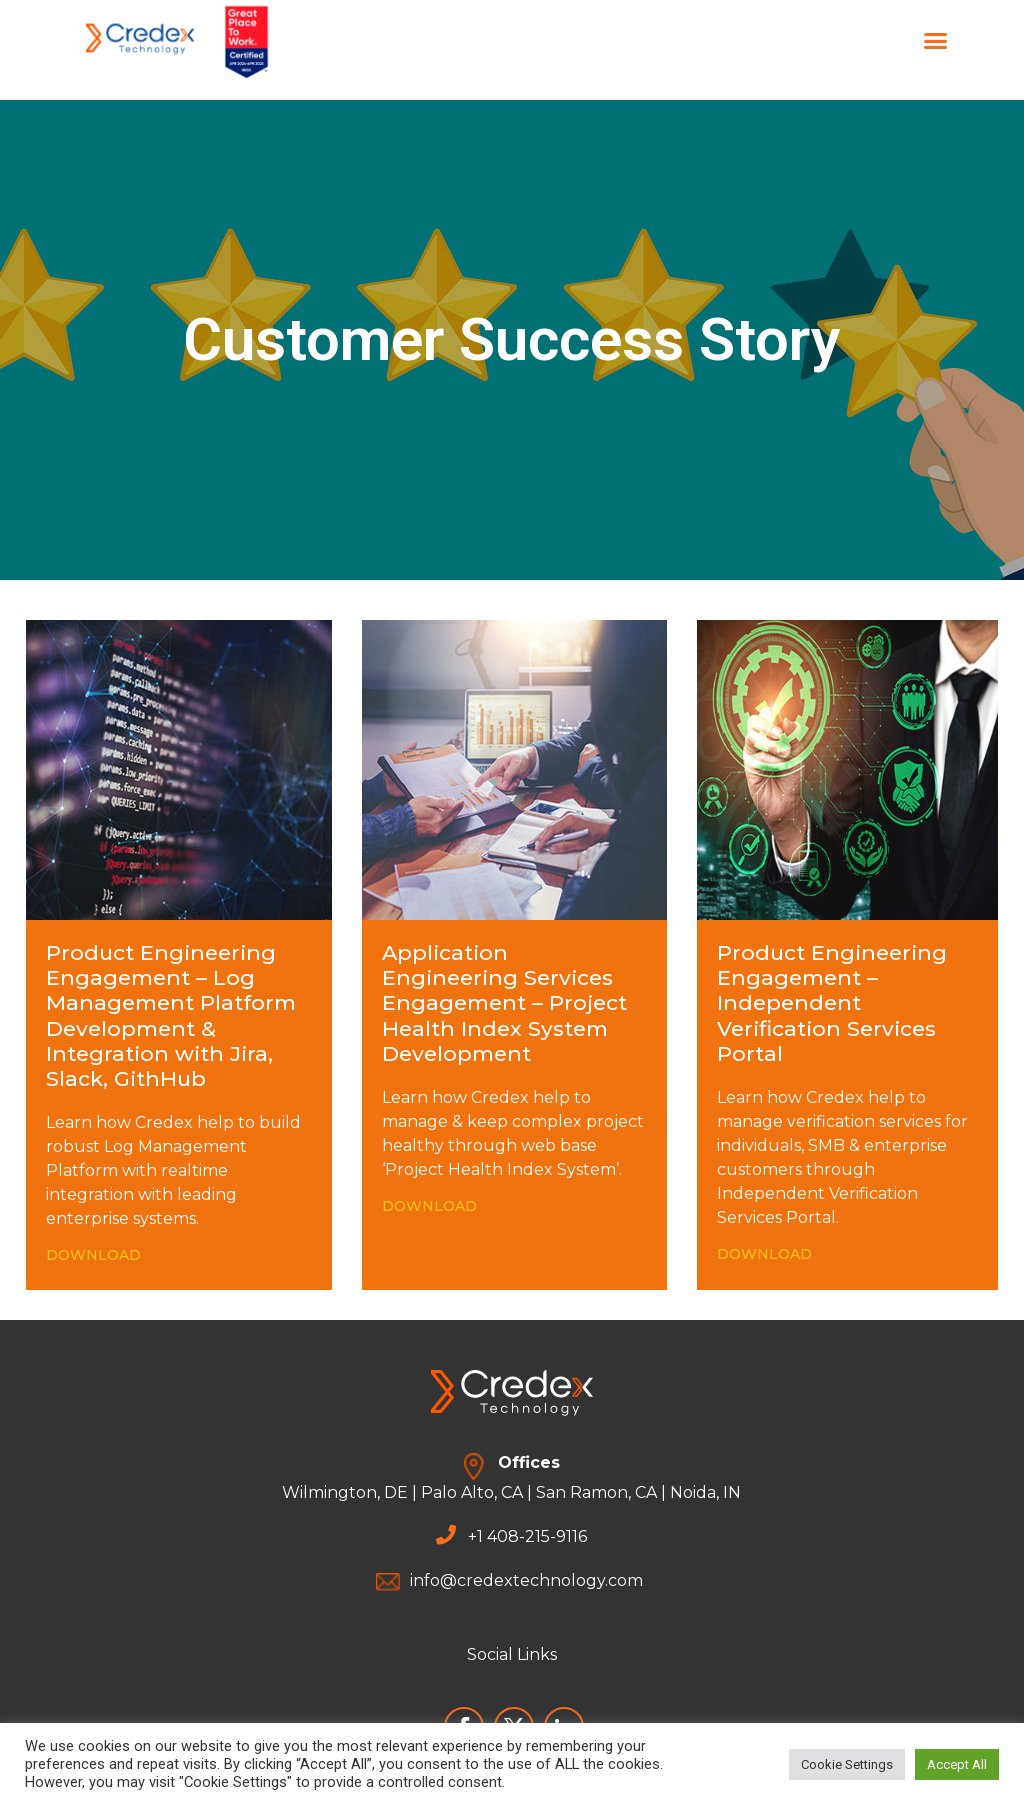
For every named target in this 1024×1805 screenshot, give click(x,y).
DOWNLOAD (93, 1255)
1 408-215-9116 (532, 1536)
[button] (936, 40)
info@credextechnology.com (526, 1580)
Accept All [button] (957, 1764)
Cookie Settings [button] (847, 1764)
